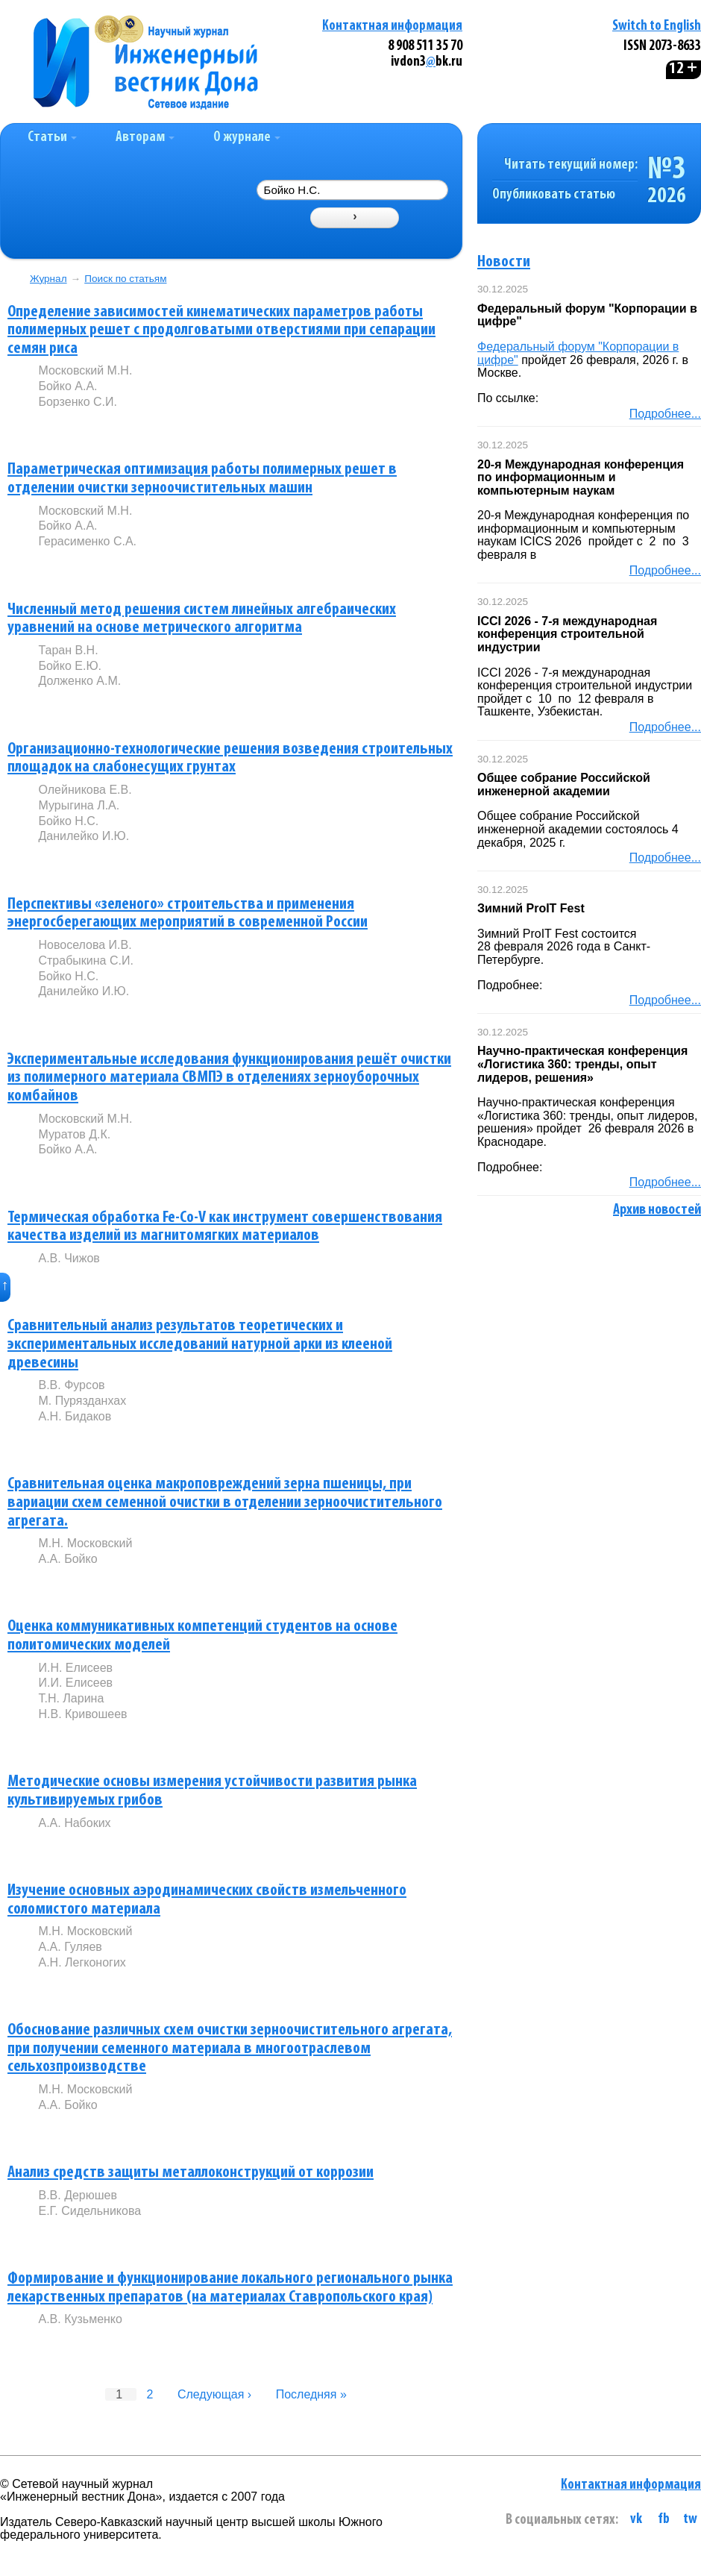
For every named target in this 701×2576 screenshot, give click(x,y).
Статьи (52, 138)
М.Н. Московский (85, 1543)
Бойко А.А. (67, 386)
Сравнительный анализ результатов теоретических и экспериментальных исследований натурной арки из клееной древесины (199, 1344)
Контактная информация (392, 26)
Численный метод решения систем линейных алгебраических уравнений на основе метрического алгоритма (201, 619)
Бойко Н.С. (68, 821)
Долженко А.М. (79, 680)
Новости (503, 262)
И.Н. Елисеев (75, 1667)
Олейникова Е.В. (84, 789)
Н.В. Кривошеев (82, 1714)
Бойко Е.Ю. (69, 665)
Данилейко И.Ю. (83, 836)
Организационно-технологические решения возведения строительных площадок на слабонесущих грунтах (230, 759)
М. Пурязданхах (82, 1400)
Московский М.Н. (85, 370)
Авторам (145, 138)
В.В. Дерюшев (77, 2195)
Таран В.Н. (68, 650)
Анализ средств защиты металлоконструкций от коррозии (190, 2172)
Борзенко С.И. (77, 401)
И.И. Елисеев (75, 1682)
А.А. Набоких (74, 1823)
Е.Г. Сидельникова (89, 2210)
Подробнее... (665, 413)
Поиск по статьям (125, 278)
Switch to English (656, 26)
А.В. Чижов (68, 1258)
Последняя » (311, 2394)
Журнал (48, 278)
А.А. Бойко (67, 1558)
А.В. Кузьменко (80, 2319)
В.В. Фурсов (71, 1385)
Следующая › (214, 2394)
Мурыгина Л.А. (78, 805)
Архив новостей (657, 1210)
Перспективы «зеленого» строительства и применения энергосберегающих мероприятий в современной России (187, 914)
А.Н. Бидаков (74, 1416)
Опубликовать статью (553, 195)
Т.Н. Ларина (71, 1698)
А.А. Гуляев (69, 1946)
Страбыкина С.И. (85, 960)
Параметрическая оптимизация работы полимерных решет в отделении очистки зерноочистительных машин (202, 479)
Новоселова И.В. (84, 944)
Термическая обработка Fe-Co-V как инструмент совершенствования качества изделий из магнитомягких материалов (224, 1227)
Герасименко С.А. (87, 541)
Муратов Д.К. (74, 1134)
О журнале (246, 138)
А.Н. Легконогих (81, 1962)
